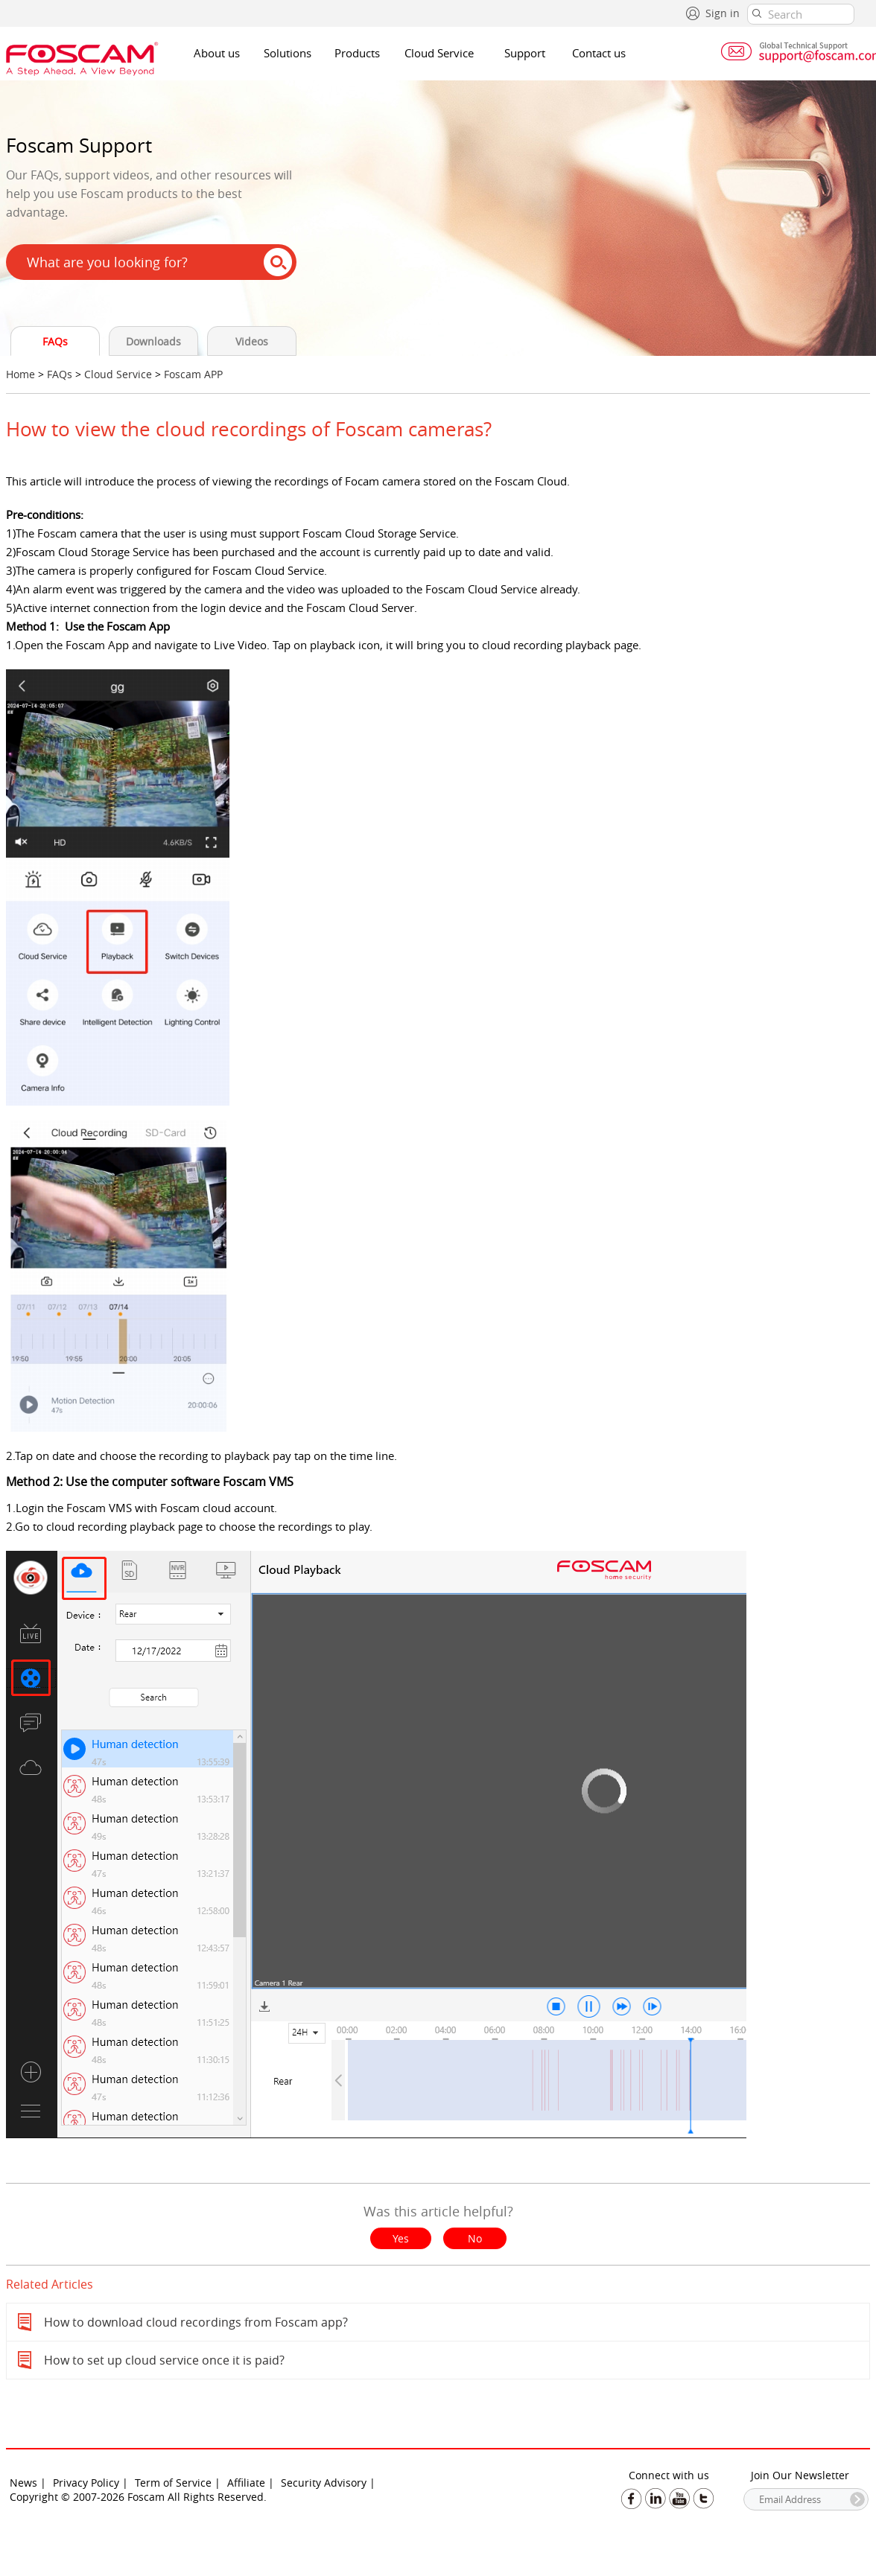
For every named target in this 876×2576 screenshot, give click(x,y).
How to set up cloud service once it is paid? (164, 2360)
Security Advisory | (328, 2482)
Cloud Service (439, 52)
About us (217, 52)
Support (524, 52)
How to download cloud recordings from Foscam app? (196, 2322)
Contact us (599, 52)
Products (357, 52)
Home (20, 374)
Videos (251, 341)
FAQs (55, 341)
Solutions (287, 52)
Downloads (153, 341)
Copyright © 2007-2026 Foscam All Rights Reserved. (138, 2497)
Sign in (722, 13)
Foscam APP (193, 374)
